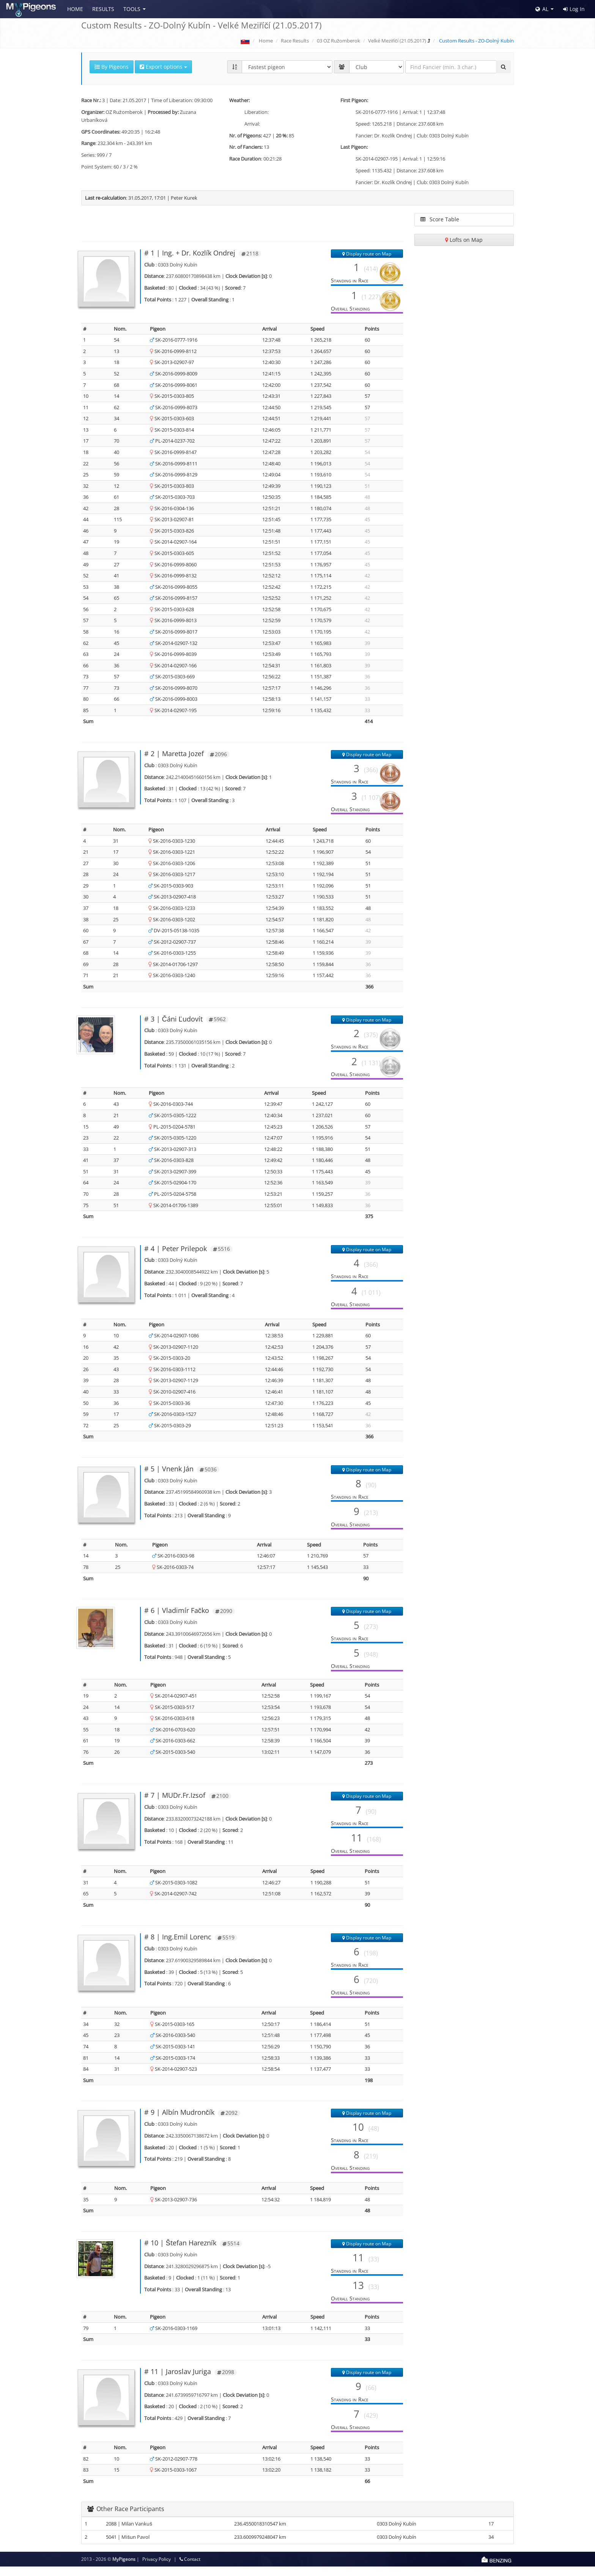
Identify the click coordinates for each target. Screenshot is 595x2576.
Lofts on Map (464, 239)
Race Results (295, 40)
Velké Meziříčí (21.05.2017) (397, 40)
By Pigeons (111, 66)
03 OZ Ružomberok (338, 40)
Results (103, 9)
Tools (131, 9)
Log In (574, 9)
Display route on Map (366, 254)
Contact (189, 2568)
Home (75, 9)
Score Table (439, 219)
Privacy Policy (156, 2568)
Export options (163, 66)
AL (541, 9)
